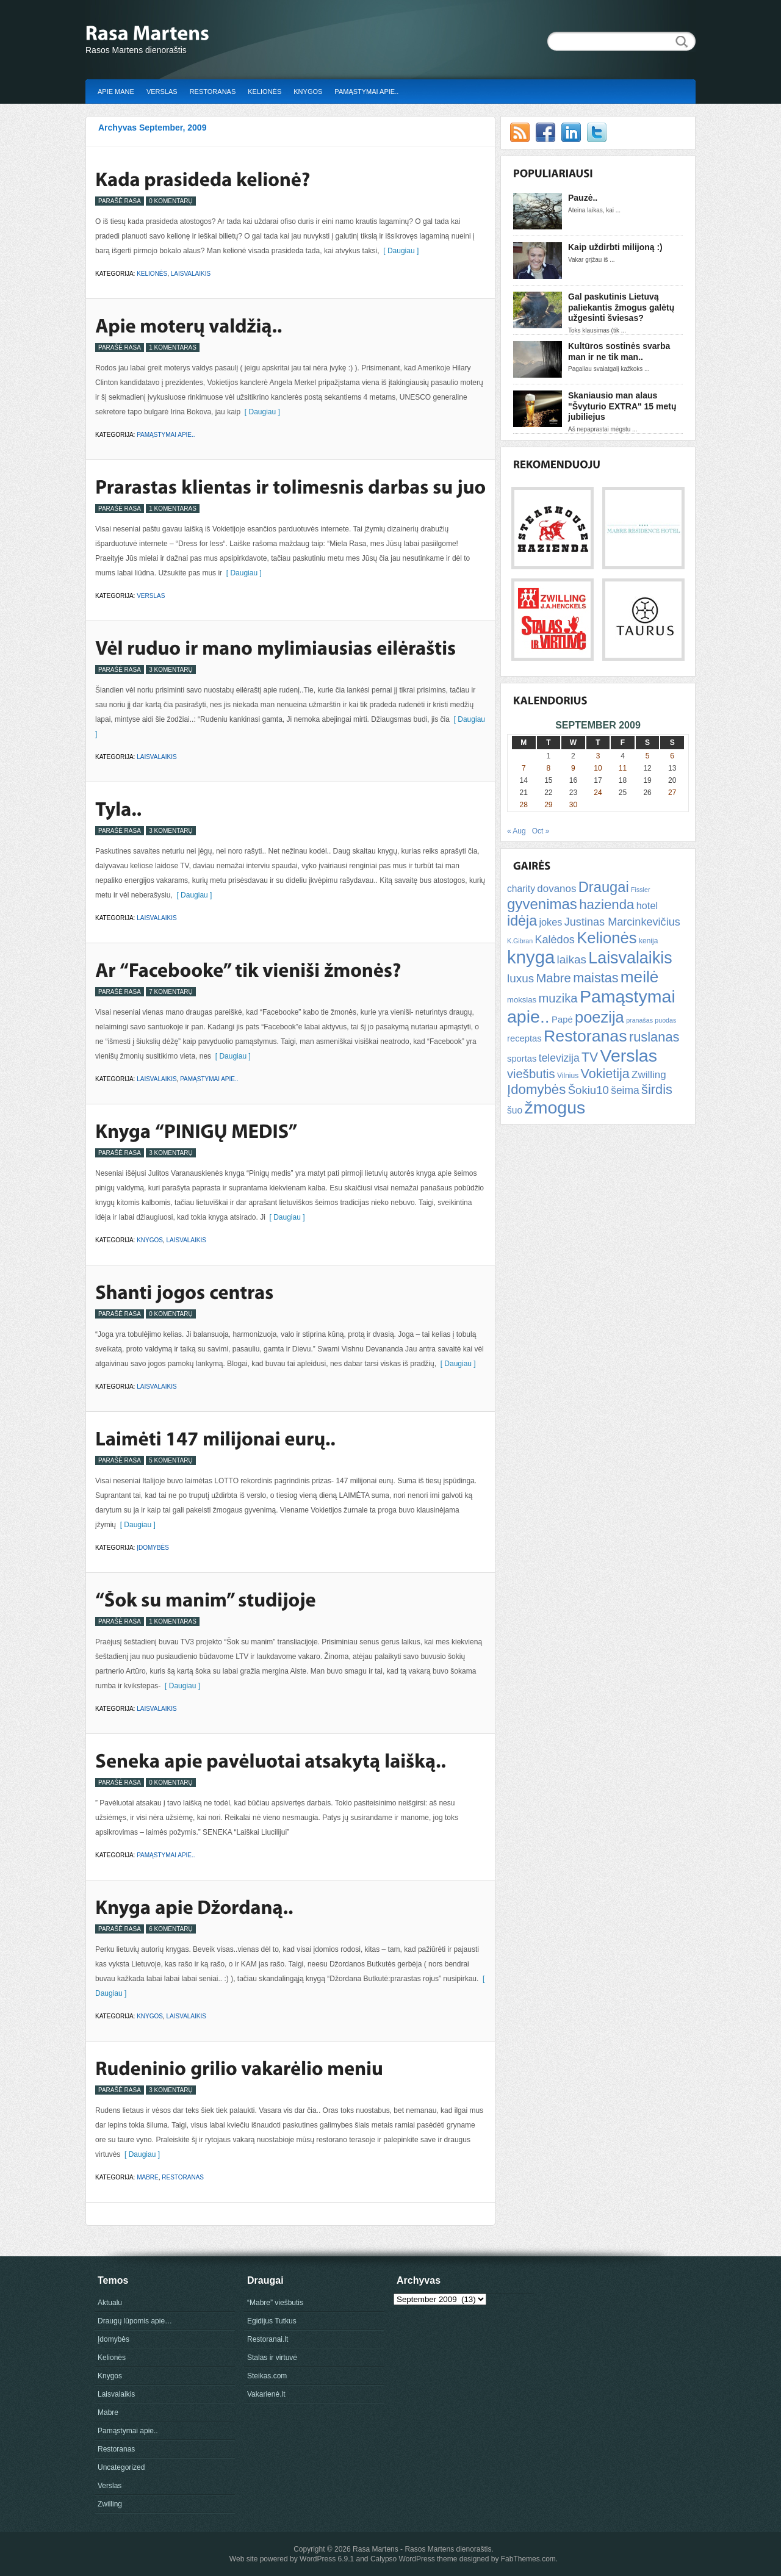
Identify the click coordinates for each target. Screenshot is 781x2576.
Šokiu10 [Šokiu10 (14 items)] (588, 1090)
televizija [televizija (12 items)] (559, 1058)
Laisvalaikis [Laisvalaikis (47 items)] (630, 958)
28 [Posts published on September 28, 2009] (524, 805)
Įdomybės (153, 1547)
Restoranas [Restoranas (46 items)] (585, 1036)
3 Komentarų (171, 669)
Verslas (162, 91)
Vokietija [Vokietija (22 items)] (604, 1073)
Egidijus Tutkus (272, 2321)
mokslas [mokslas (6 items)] (521, 999)
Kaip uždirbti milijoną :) (615, 247)
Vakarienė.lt (266, 2394)
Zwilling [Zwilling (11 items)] (649, 1075)
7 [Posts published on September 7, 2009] (524, 768)
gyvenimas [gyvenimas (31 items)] (542, 904)
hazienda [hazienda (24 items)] (606, 904)
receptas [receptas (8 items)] (524, 1038)
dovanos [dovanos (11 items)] (556, 888)
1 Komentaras (172, 347)
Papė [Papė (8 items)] (562, 1019)
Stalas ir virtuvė (272, 2357)
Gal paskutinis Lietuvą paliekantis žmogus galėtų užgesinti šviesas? (621, 307)
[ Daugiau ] (399, 250)
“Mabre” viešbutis (275, 2302)
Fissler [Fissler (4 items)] (640, 889)
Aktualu (110, 2302)
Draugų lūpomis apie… (135, 2321)
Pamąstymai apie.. (366, 91)
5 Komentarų (171, 1460)
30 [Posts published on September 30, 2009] (573, 805)
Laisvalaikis (191, 273)
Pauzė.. (582, 198)
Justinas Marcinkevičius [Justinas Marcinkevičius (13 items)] (622, 922)
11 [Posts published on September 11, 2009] (623, 768)
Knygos (307, 91)
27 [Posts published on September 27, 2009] (672, 792)
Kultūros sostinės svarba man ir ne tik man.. (619, 351)
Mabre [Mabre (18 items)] (553, 978)
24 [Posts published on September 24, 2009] (598, 792)
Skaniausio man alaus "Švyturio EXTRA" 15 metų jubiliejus (622, 406)
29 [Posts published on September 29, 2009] (548, 805)
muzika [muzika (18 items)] (557, 998)
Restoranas (213, 91)
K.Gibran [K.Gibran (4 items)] (520, 940)
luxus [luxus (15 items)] (520, 978)
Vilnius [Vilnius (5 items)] (567, 1075)
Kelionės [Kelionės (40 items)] (607, 937)
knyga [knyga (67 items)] (531, 957)
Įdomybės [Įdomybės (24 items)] (536, 1089)
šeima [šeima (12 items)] (625, 1090)
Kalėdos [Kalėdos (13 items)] (554, 940)
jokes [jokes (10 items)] (550, 921)
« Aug (516, 831)
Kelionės (264, 91)
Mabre (148, 2177)
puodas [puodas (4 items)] (665, 1020)
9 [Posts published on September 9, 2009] (573, 768)
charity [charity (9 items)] (521, 888)
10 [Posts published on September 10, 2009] (598, 768)
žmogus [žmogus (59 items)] (555, 1107)
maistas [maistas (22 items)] (595, 977)
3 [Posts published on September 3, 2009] (598, 756)
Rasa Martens (375, 2549)
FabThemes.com (528, 2559)
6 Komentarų (171, 1929)
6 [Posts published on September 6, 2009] (672, 756)
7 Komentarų (171, 991)
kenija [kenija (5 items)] (648, 941)
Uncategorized (121, 2467)
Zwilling (110, 2504)
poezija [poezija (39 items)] (599, 1017)
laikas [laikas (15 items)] (571, 959)
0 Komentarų (171, 201)
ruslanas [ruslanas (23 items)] (654, 1037)
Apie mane (116, 91)
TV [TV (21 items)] (589, 1057)
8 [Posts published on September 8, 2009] (549, 768)
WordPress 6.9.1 (327, 2559)
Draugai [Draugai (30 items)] (603, 887)
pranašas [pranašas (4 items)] (639, 1020)
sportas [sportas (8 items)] (521, 1058)
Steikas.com (267, 2376)
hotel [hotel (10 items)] (647, 905)
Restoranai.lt (267, 2339)
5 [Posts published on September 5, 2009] (648, 756)
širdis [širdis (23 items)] (656, 1089)
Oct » (541, 831)
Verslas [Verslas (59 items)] (628, 1055)
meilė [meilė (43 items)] (640, 977)
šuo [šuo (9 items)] (514, 1110)
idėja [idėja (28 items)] (522, 921)
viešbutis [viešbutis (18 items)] (531, 1074)
